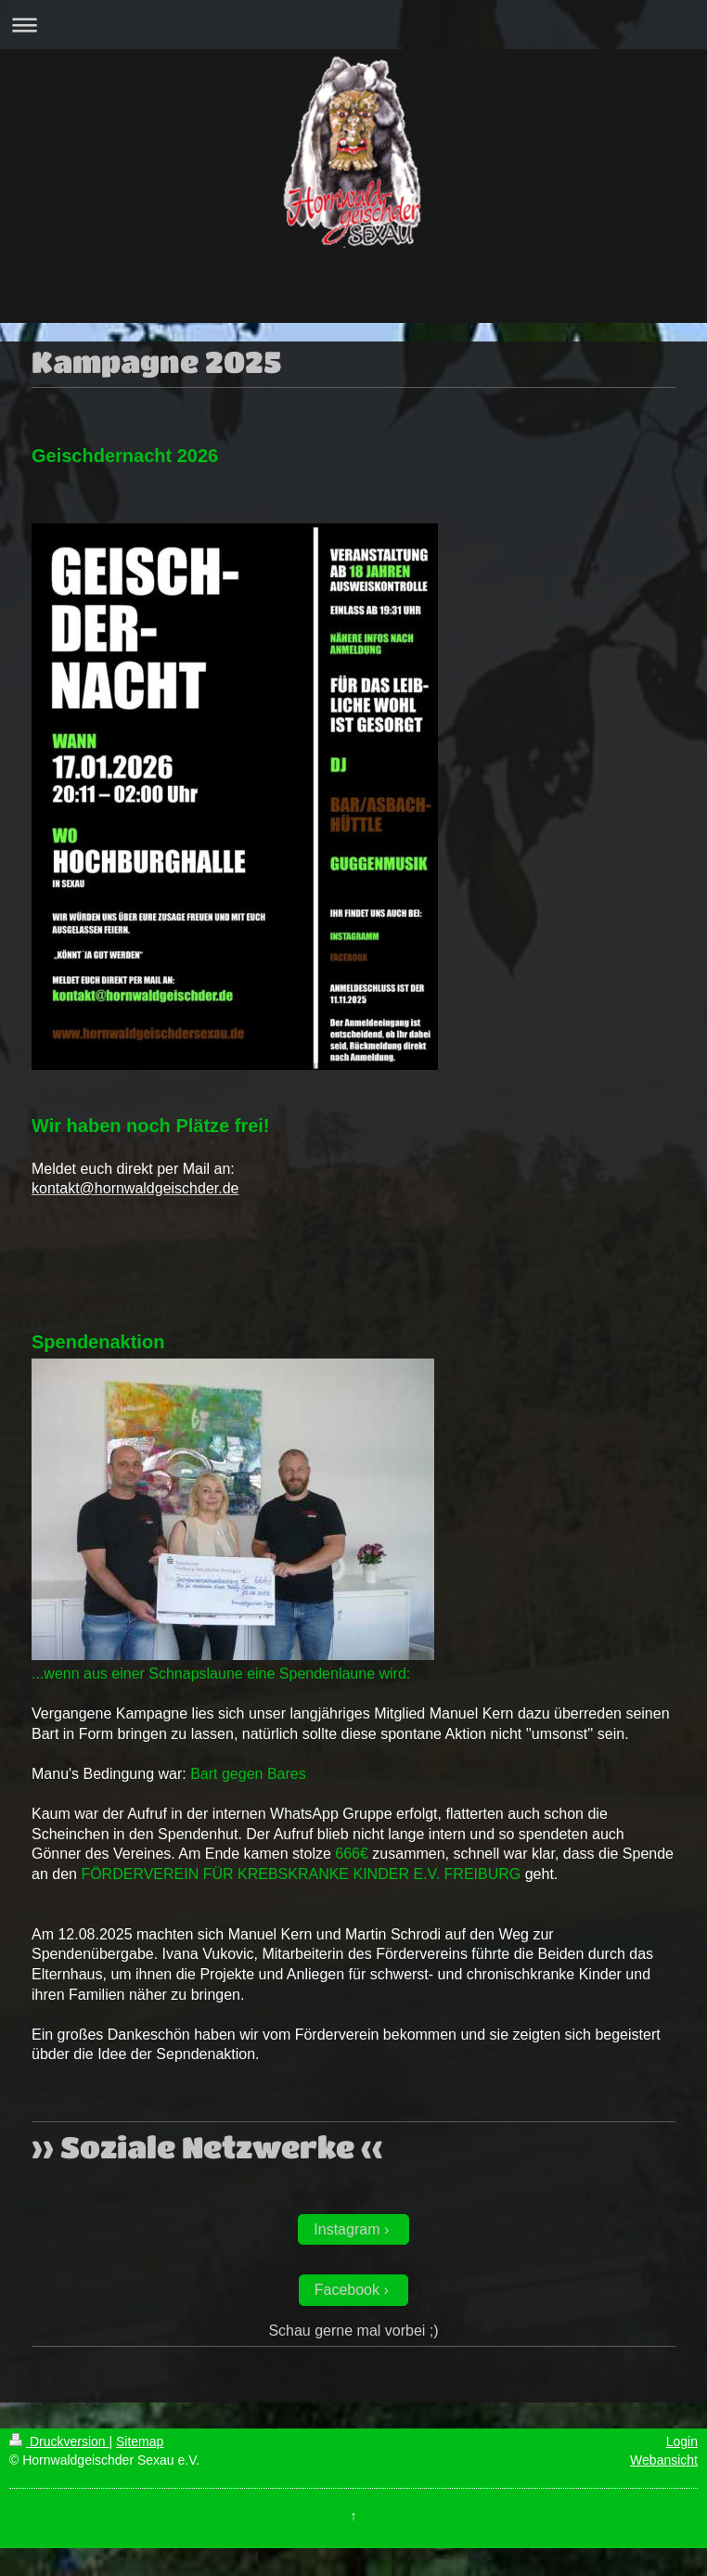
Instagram (346, 2229)
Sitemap (139, 2441)
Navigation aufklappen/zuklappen (353, 25)
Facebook (347, 2290)
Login (682, 2441)
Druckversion (59, 2441)
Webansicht (664, 2460)
